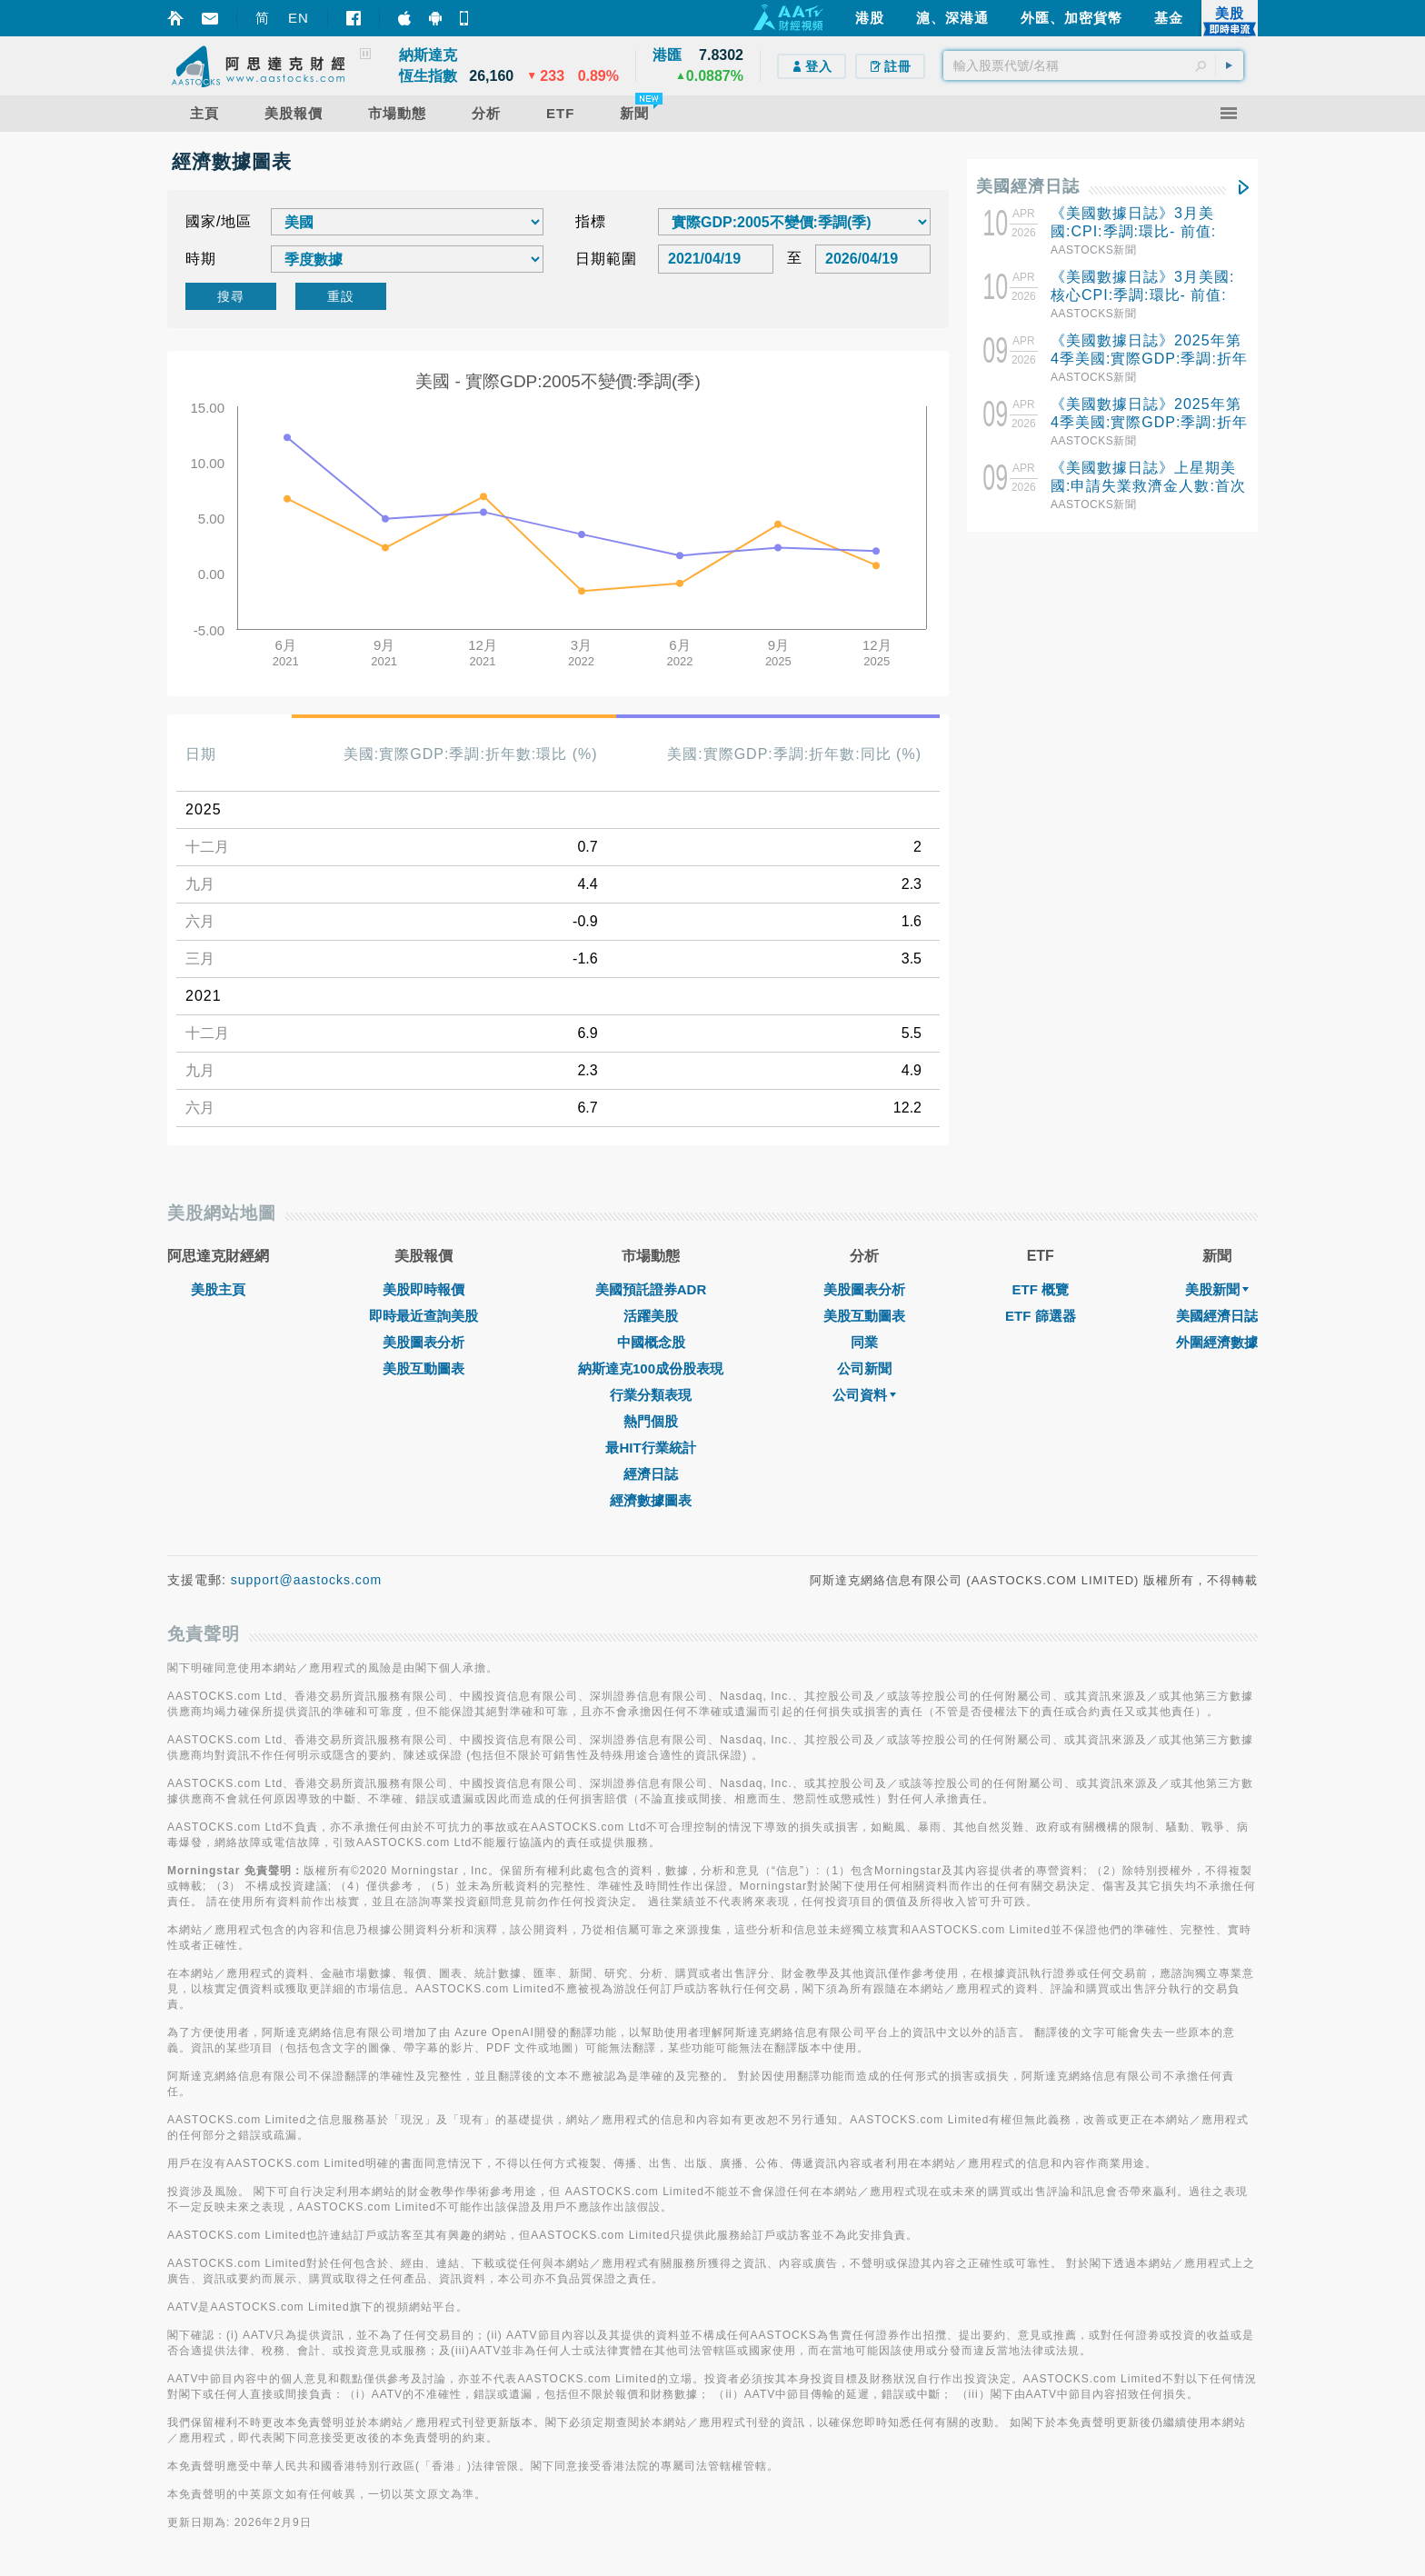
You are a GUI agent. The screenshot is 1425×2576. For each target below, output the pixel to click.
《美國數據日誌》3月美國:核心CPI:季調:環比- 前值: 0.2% (1142, 295)
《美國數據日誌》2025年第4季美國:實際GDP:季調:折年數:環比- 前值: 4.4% (1149, 358)
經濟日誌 (650, 1474)
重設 (340, 296)
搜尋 (230, 296)
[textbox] (1093, 65)
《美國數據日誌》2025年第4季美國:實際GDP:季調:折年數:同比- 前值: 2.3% (1149, 422)
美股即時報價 (423, 1289)
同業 (864, 1342)
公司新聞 (864, 1368)
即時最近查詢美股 (423, 1315)
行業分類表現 (651, 1395)
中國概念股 (651, 1342)
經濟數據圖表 (651, 1500)
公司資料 (864, 1395)
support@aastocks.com (307, 1580)
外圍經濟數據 (1217, 1342)
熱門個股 (650, 1421)
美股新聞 (1217, 1289)
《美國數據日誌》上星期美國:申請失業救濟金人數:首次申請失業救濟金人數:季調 (1148, 486)
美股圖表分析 (423, 1342)
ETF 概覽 (1041, 1289)
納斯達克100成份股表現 (650, 1368)
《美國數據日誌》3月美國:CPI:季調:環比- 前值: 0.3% (1133, 231)
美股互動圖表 (423, 1368)
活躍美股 (650, 1315)
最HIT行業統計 (650, 1447)
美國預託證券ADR (651, 1289)
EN (298, 17)
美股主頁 (218, 1289)
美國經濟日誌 (1028, 186)
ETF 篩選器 (1040, 1315)
